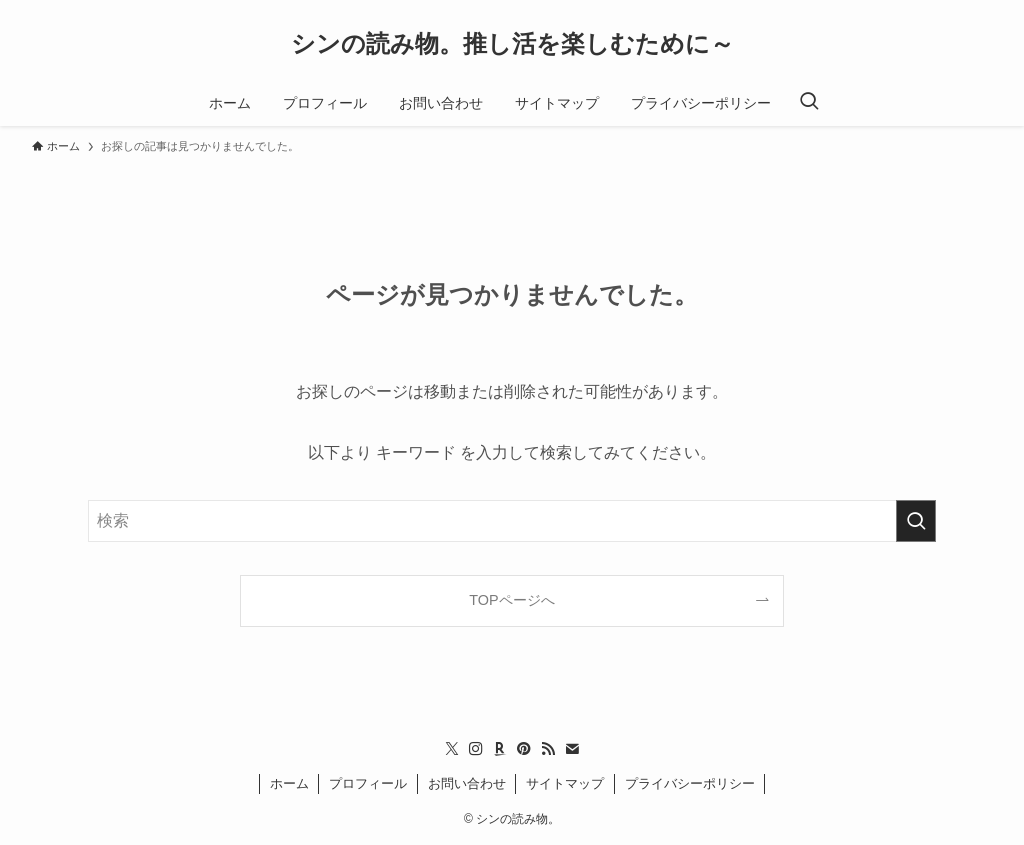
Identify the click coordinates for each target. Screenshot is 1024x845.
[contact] (572, 749)
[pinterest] (524, 749)
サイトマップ (565, 783)
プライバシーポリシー (690, 783)
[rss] (548, 749)
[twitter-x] (452, 749)
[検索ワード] (512, 521)
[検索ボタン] (809, 103)
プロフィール (368, 783)
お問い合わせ (467, 783)
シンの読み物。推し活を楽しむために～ (512, 44)
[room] (500, 749)
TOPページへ (511, 600)
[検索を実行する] (916, 521)
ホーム (289, 783)
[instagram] (476, 749)
